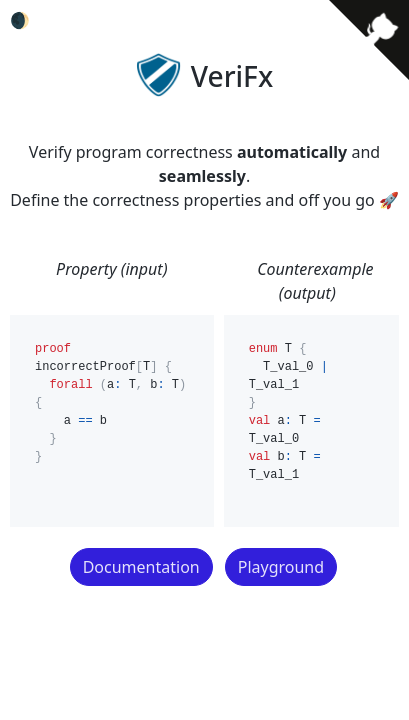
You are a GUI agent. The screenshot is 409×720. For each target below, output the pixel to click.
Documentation (141, 567)
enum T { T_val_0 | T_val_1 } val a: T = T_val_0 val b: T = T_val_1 (311, 421)
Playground (281, 567)
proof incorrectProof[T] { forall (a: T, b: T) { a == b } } (112, 421)
